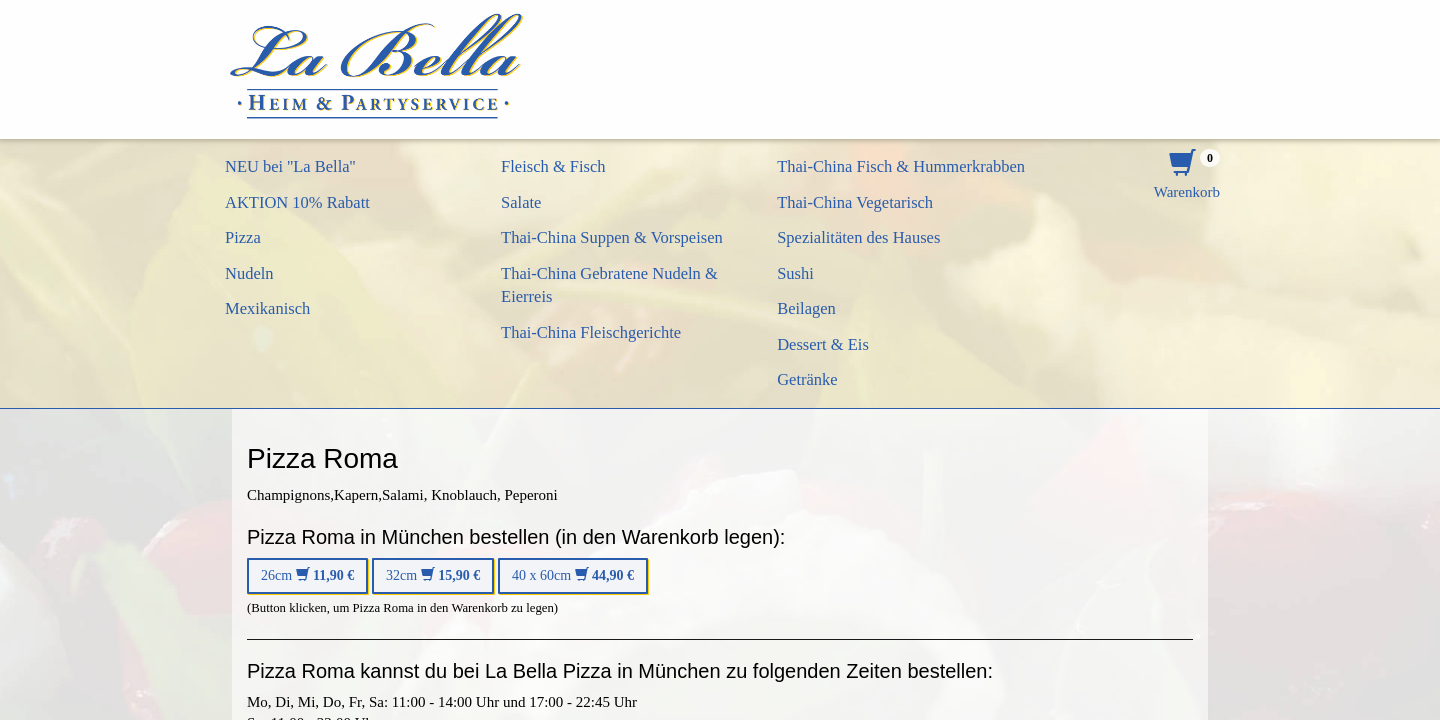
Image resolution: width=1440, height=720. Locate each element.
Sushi (795, 273)
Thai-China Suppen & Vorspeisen (612, 237)
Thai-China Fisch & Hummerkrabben (901, 166)
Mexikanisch (267, 308)
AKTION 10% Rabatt (297, 202)
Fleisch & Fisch (553, 166)
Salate (521, 202)
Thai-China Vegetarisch (855, 202)
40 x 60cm (573, 575)
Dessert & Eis (823, 344)
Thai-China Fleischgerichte (591, 332)
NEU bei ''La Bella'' (290, 166)
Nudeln (249, 273)
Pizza (243, 237)
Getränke (807, 379)
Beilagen (806, 308)
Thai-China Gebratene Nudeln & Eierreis (609, 285)
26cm (307, 575)
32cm (433, 575)
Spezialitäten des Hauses (858, 237)
